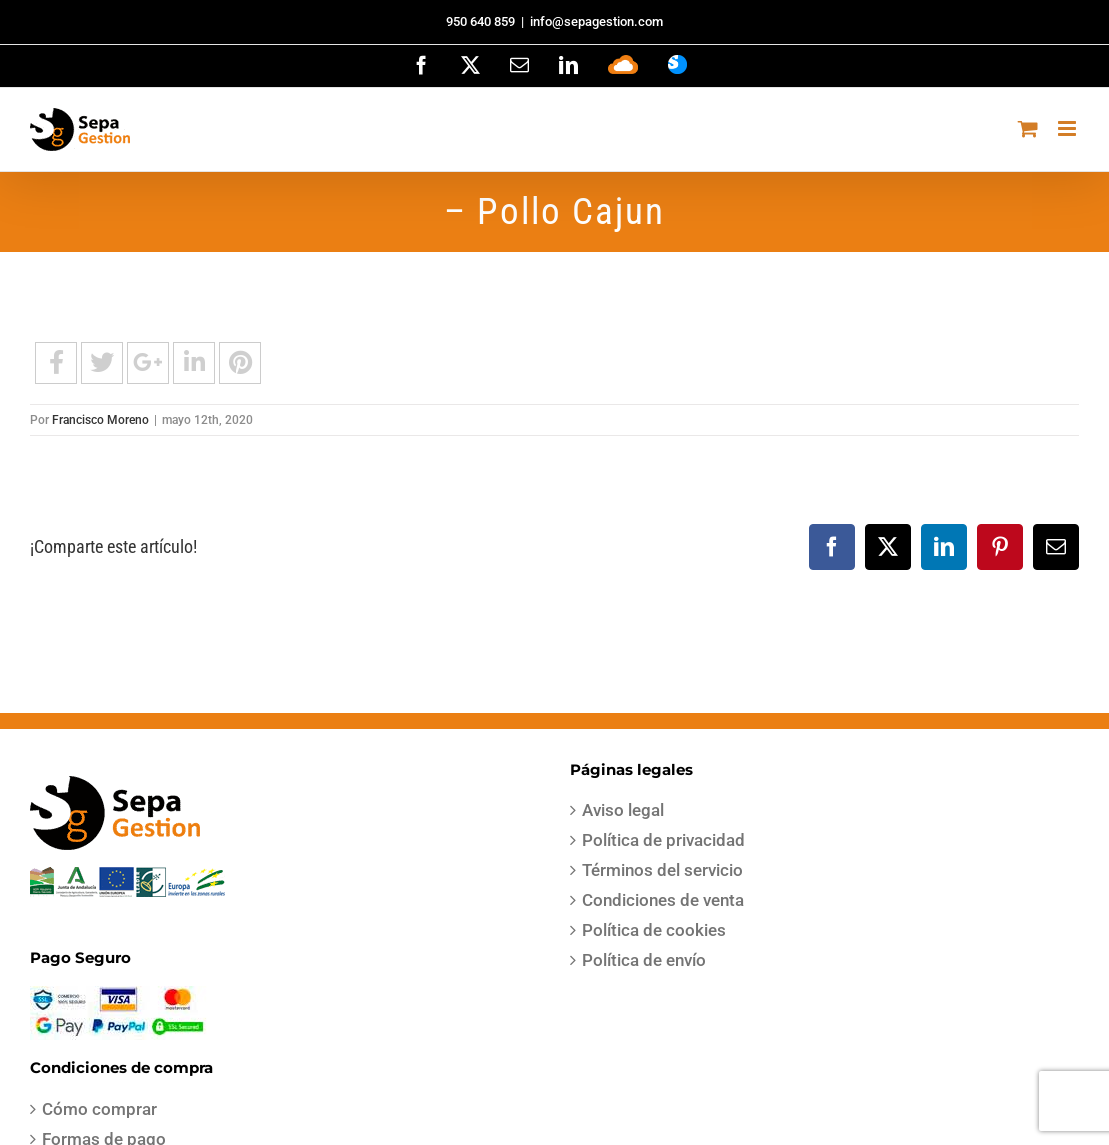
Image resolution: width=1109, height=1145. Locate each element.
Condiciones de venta (663, 900)
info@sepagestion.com (596, 21)
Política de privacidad (663, 840)
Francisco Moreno (100, 420)
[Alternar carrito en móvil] (1028, 128)
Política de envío (644, 960)
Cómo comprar (99, 1109)
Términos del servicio (662, 870)
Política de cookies (654, 930)
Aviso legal (623, 810)
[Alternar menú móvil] (1068, 128)
